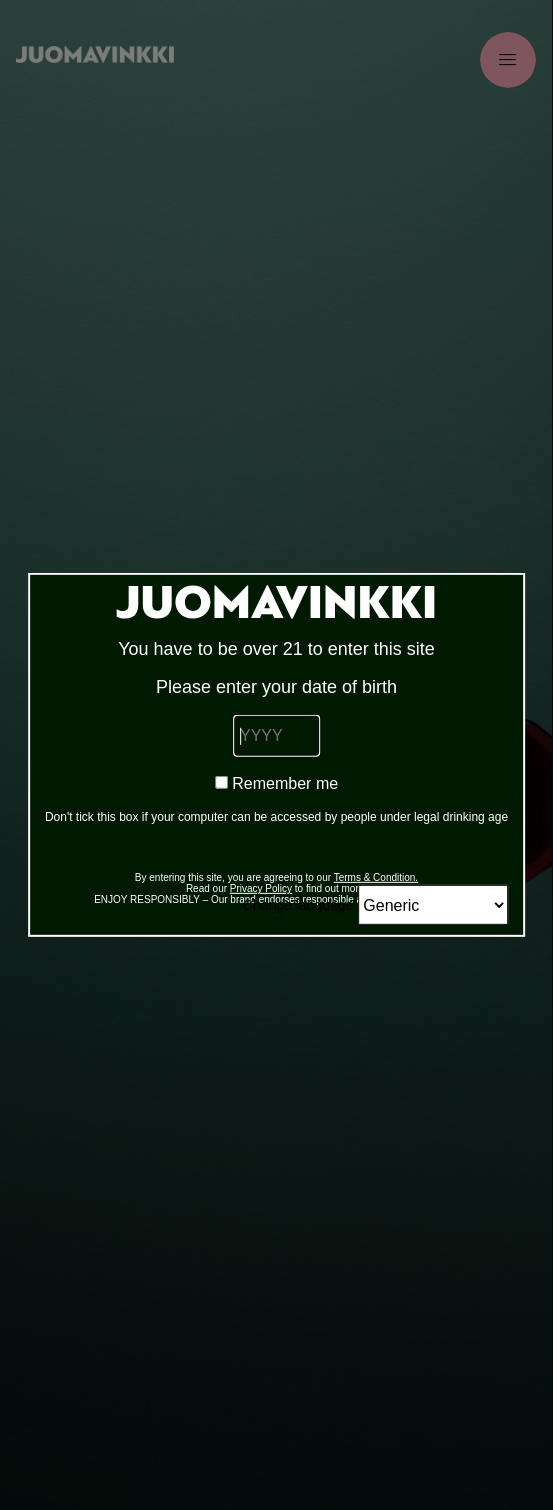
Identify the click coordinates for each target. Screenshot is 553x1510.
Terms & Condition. (376, 877)
